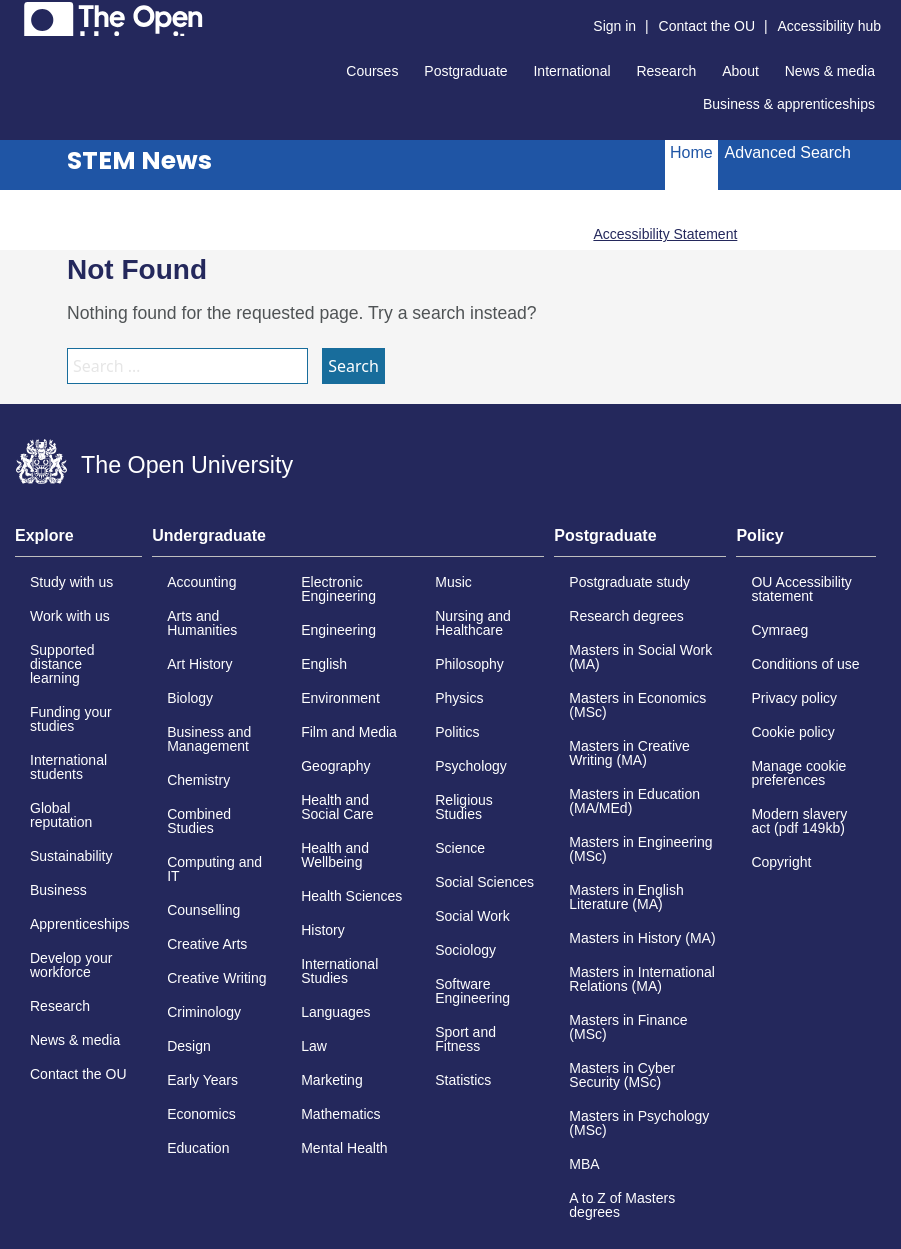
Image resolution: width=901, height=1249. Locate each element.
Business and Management (209, 739)
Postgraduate (465, 71)
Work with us (70, 616)
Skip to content (15, 15)
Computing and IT (214, 869)
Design (189, 1046)
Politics (457, 732)
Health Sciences (351, 896)
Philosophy (469, 664)
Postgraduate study (629, 582)
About (740, 71)
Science (460, 848)
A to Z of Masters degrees (622, 1205)
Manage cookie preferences (798, 773)
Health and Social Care (337, 807)
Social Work (472, 916)
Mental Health (344, 1148)
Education (198, 1148)
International (571, 71)
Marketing (331, 1080)
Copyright (781, 862)
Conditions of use (805, 664)
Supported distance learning (62, 664)
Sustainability (71, 856)
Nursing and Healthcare (473, 623)
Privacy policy (794, 698)
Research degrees (626, 616)
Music (453, 582)
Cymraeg (779, 630)
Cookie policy (792, 732)
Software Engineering (472, 991)
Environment (340, 698)
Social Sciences (484, 882)
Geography (335, 766)
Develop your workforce (71, 965)
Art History (199, 664)
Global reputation (61, 815)
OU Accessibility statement (801, 589)
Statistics (463, 1080)
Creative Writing (216, 978)
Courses (372, 71)
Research (666, 71)
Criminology (204, 1012)
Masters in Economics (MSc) (637, 705)
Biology (190, 698)
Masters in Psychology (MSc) (639, 1123)
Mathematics (340, 1114)
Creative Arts (207, 944)
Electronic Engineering (338, 589)
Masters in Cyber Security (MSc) (622, 1075)
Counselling (203, 910)
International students (68, 767)
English (324, 664)
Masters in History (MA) (642, 938)
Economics (201, 1114)
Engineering (338, 630)
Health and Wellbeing (335, 855)
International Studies (339, 971)
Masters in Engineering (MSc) (640, 849)
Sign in (614, 26)
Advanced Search (788, 152)
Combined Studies (199, 821)
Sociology (465, 950)
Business (58, 890)
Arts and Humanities (202, 623)
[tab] (78, 542)
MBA (584, 1164)
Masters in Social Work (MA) (640, 657)
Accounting (201, 582)
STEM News (139, 160)
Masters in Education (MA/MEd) (634, 801)
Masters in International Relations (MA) (642, 979)
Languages (335, 1012)
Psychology (471, 766)
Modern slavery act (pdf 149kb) (799, 821)
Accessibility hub (830, 26)
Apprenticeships (80, 924)
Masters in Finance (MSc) (628, 1027)
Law (314, 1046)
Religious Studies (464, 807)
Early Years (202, 1080)
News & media (830, 71)
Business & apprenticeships (789, 104)
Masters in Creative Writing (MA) (629, 753)
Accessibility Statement (665, 234)
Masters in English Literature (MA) (626, 897)
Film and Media (349, 732)
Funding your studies (71, 719)
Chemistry (198, 780)
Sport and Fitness (465, 1039)
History (323, 930)
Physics (459, 698)
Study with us (71, 582)
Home (691, 152)
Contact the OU (707, 26)
